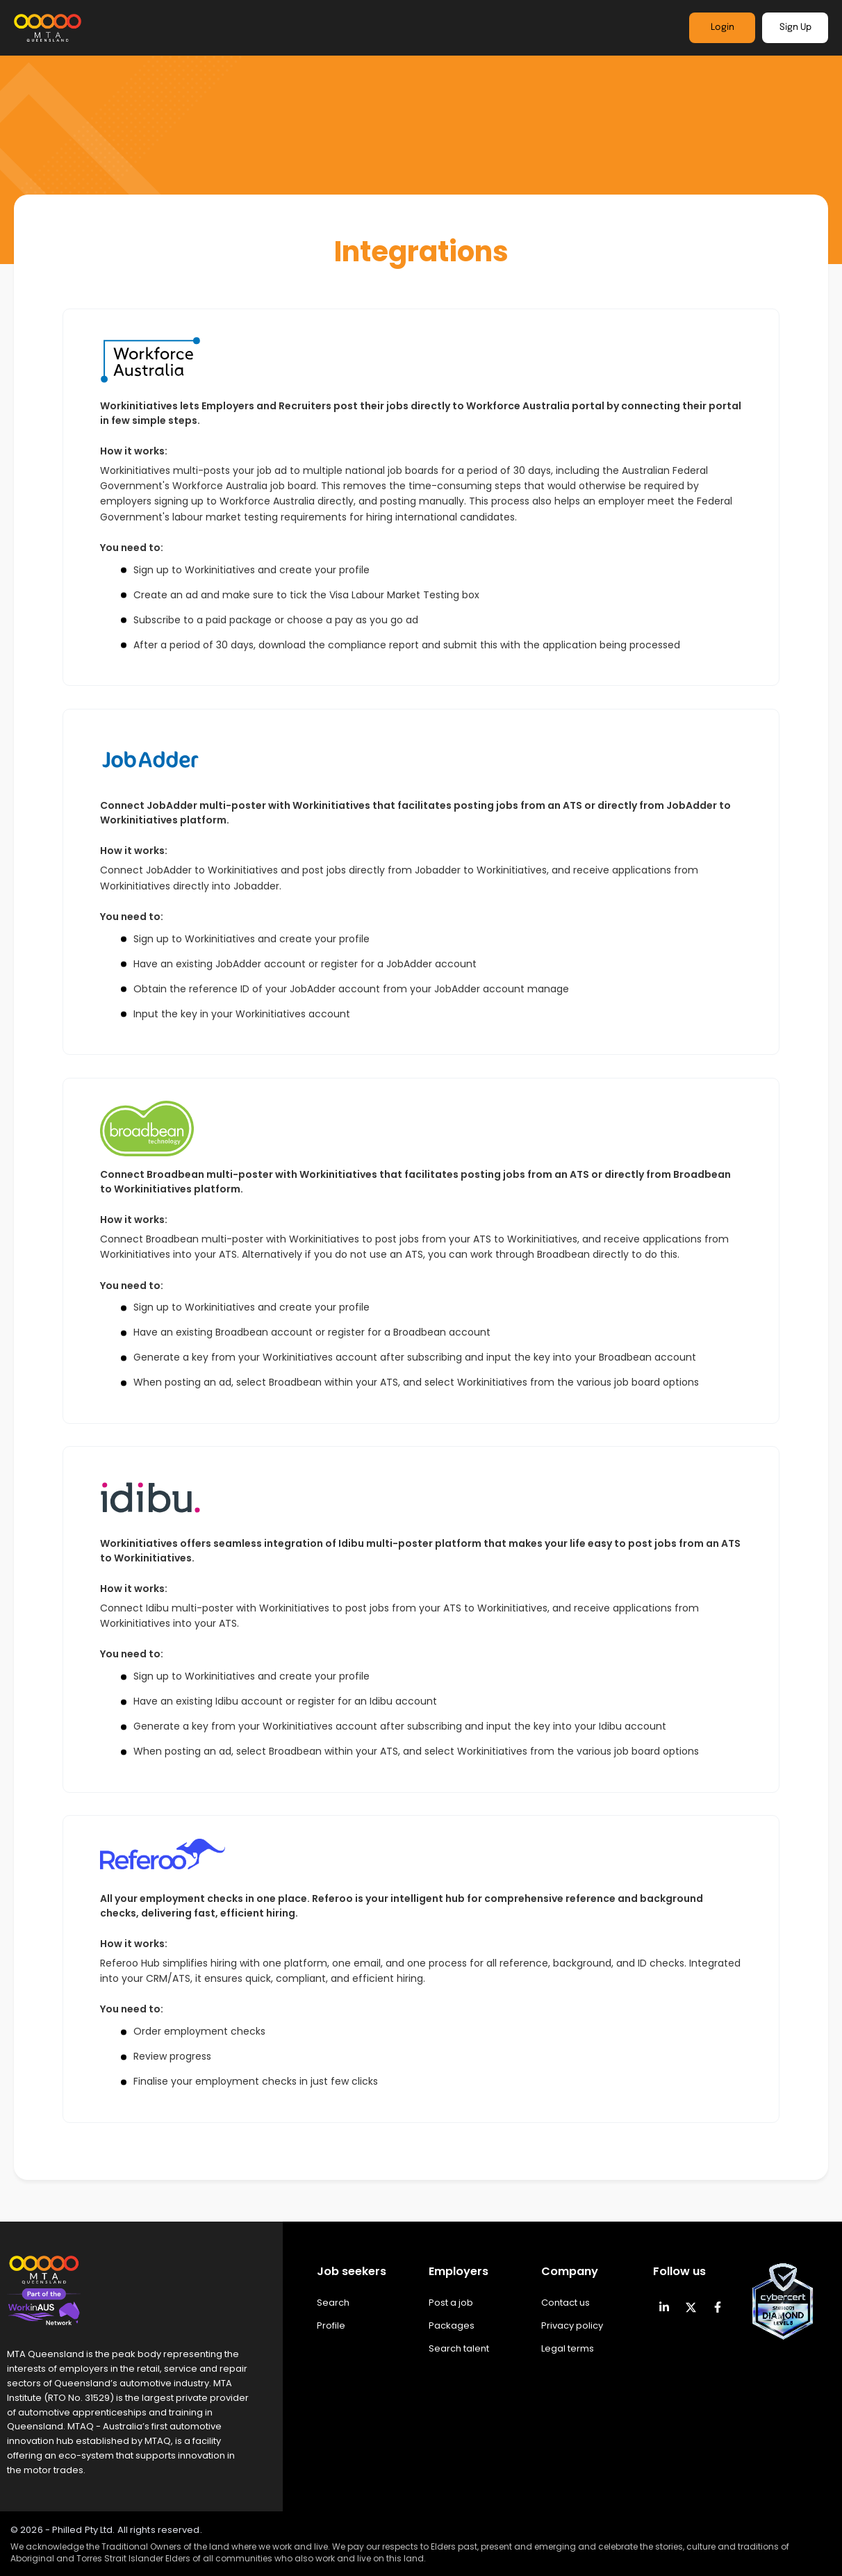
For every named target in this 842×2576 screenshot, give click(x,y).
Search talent (459, 2348)
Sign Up (795, 27)
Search (333, 2302)
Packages (451, 2325)
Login (722, 27)
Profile (331, 2325)
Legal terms (567, 2348)
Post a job (451, 2302)
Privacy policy (572, 2325)
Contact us (565, 2302)
